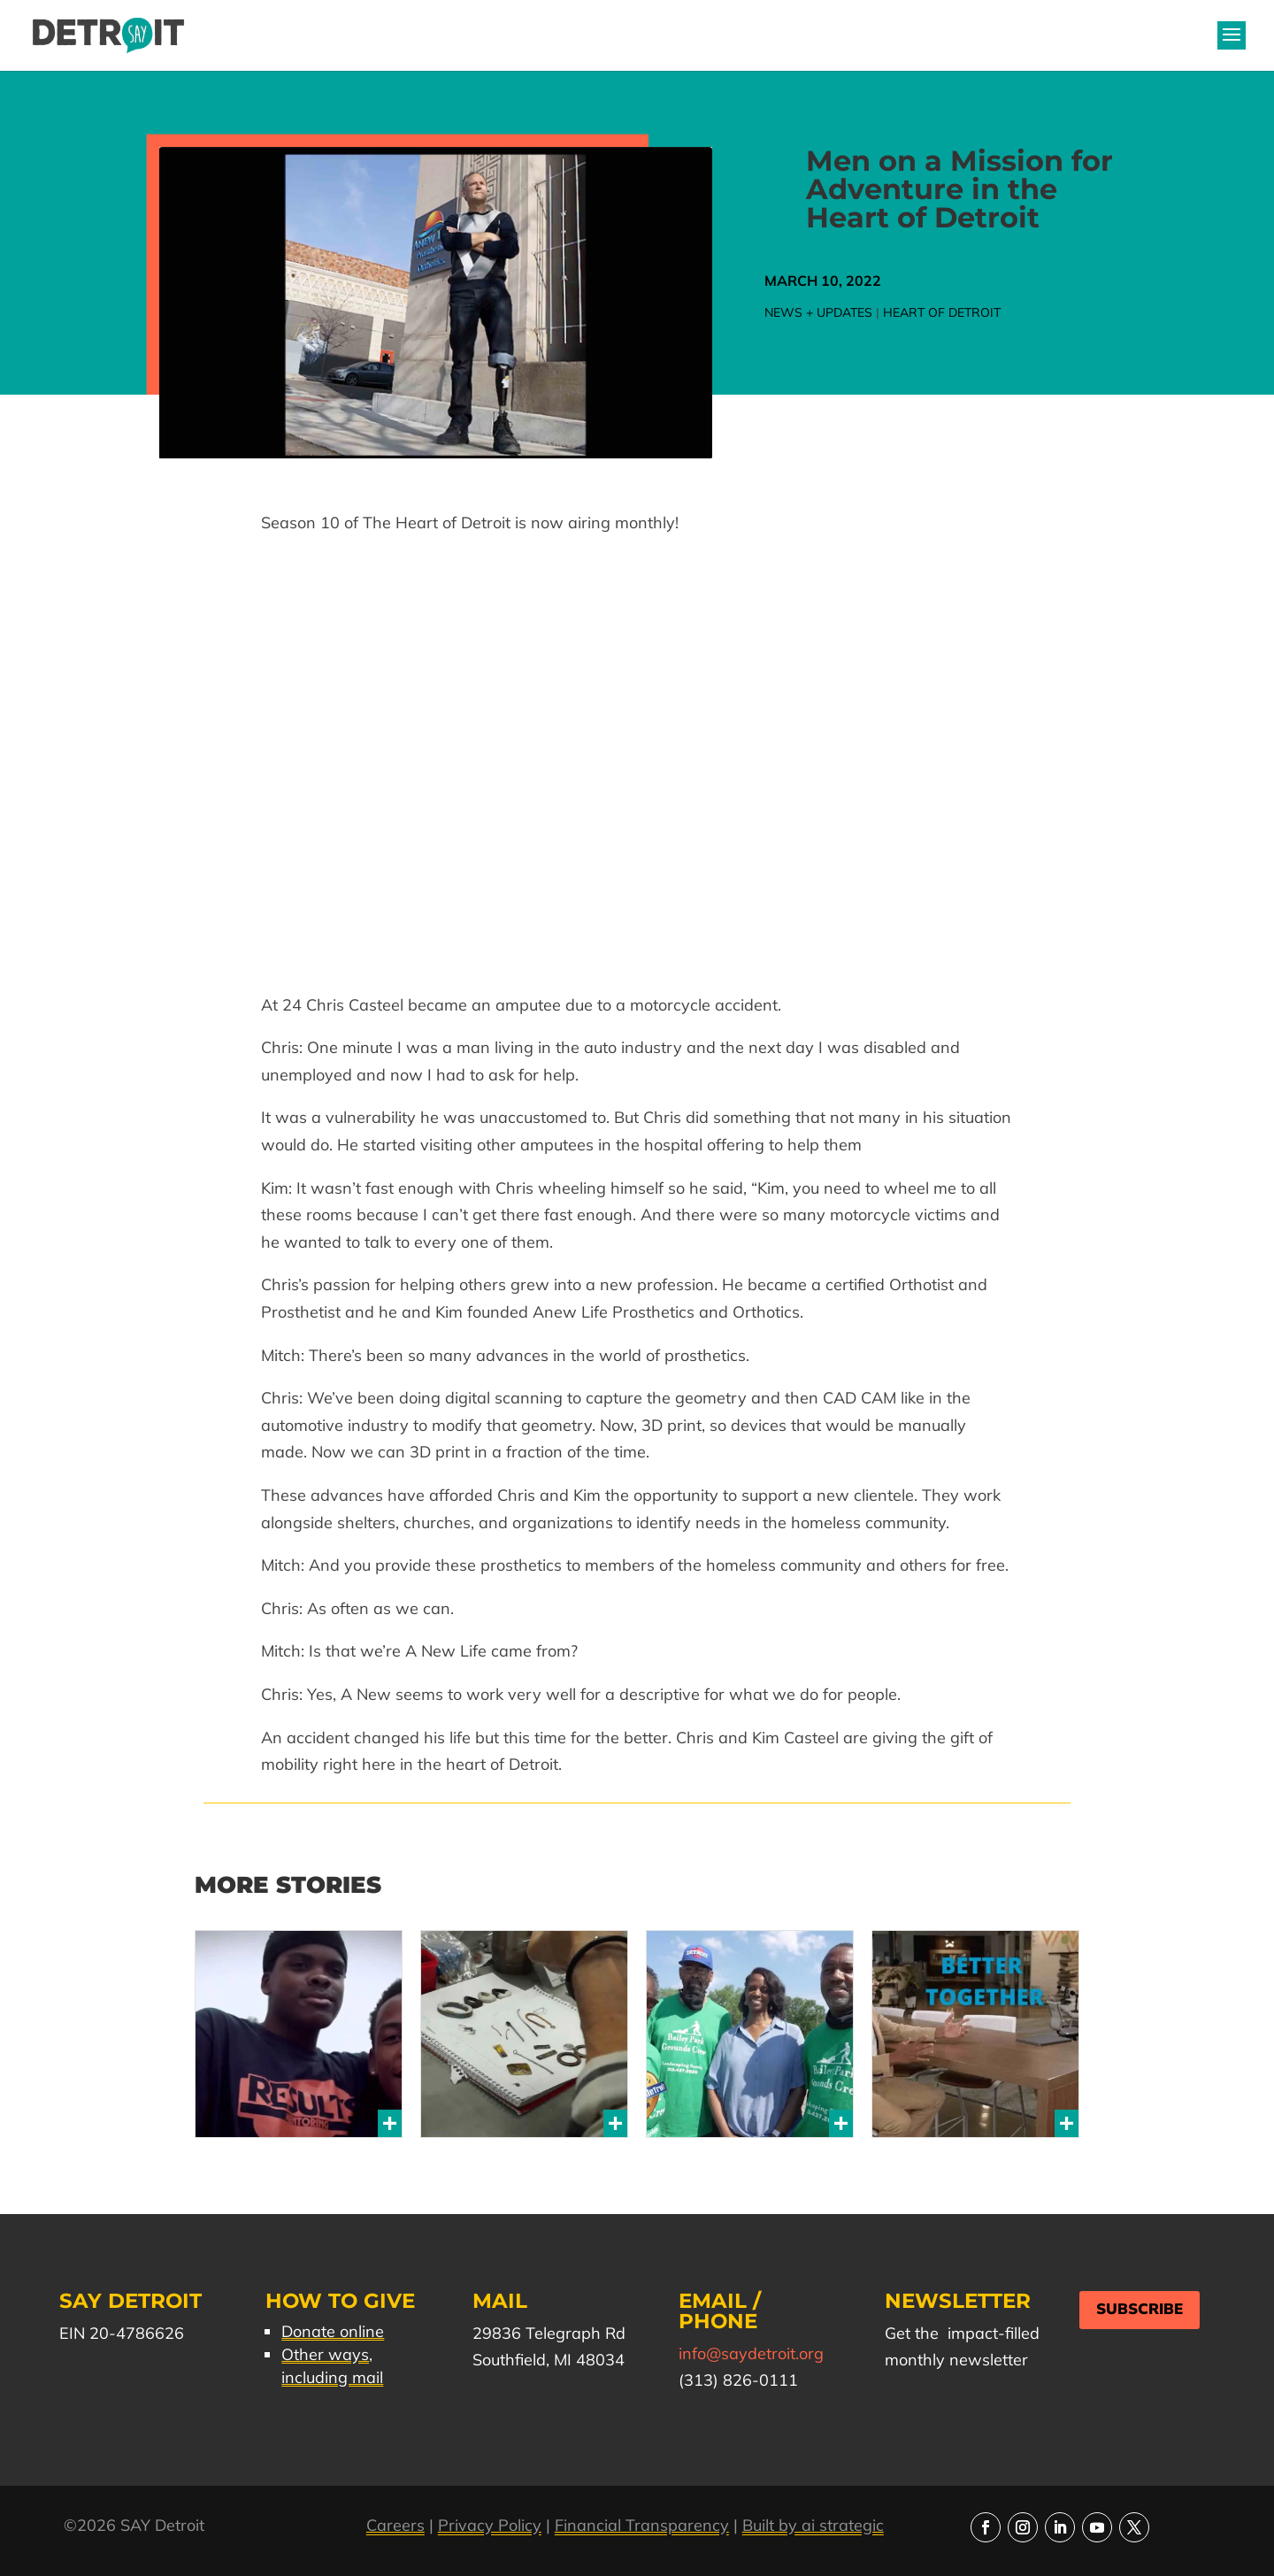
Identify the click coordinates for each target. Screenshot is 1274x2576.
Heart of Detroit (942, 312)
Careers (395, 2525)
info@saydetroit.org (751, 2353)
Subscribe (1139, 2309)
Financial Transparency (642, 2525)
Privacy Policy (489, 2525)
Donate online (332, 2331)
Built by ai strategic (813, 2525)
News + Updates (818, 312)
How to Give (340, 2300)
